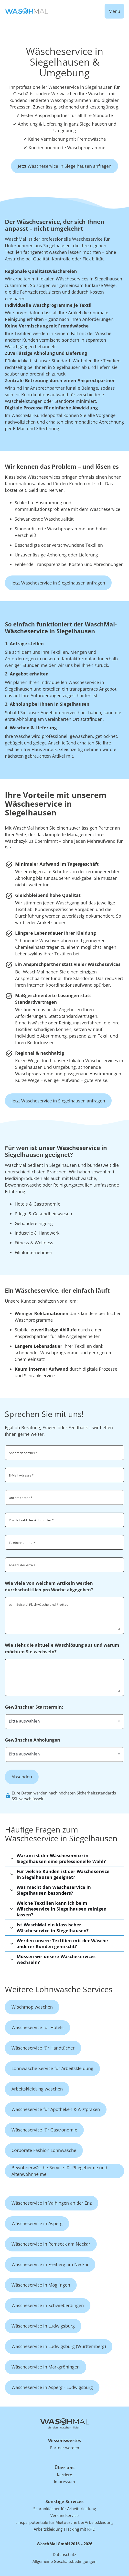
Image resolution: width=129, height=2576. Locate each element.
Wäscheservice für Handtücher (43, 2048)
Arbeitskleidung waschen (37, 2089)
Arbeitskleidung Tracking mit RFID (65, 2529)
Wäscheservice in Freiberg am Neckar (50, 2264)
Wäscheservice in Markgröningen (45, 2367)
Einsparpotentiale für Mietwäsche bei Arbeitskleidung (64, 2522)
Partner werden (64, 2447)
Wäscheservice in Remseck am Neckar (50, 2244)
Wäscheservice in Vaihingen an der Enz (51, 2203)
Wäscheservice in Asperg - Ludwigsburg (52, 2387)
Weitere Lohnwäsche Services (58, 1989)
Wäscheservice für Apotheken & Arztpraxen (55, 2109)
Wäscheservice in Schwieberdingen (47, 2305)
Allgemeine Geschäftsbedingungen (64, 2561)
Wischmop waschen (32, 2007)
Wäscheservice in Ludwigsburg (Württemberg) (58, 2346)
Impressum (64, 2481)
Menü (114, 11)
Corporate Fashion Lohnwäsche (43, 2150)
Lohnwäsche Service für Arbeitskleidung (52, 2068)
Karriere (64, 2474)
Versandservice (64, 2515)
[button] (64, 1858)
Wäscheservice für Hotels (37, 2027)
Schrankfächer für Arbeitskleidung (64, 2508)
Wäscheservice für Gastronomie (44, 2130)
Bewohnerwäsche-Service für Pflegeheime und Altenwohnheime (59, 2171)
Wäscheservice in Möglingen (40, 2285)
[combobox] (64, 1519)
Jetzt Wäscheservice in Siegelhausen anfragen (64, 166)
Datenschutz (64, 2554)
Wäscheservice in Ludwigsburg (43, 2326)
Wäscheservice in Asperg (37, 2223)
